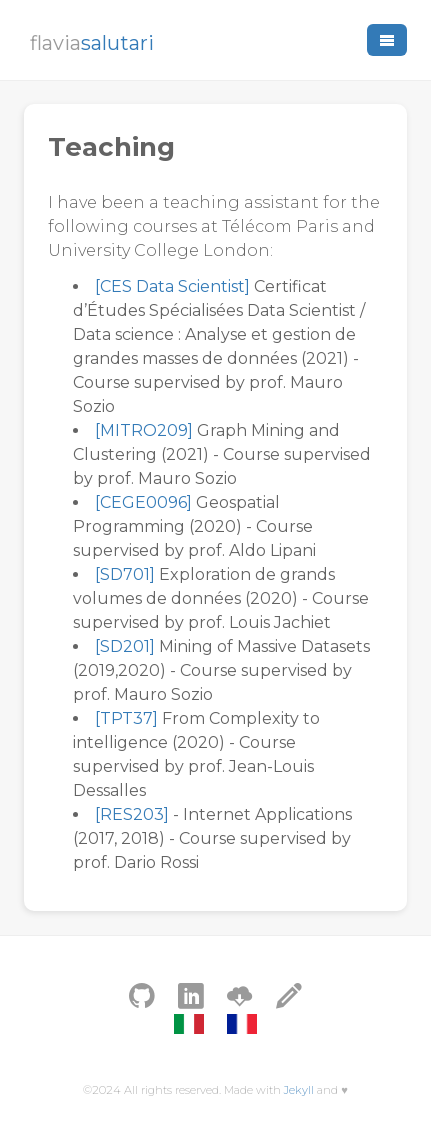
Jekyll (299, 1090)
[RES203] (132, 814)
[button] (387, 40)
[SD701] (125, 574)
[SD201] (125, 646)
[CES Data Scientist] (172, 286)
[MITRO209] (144, 430)
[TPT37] (126, 718)
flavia (92, 43)
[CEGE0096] (143, 502)
